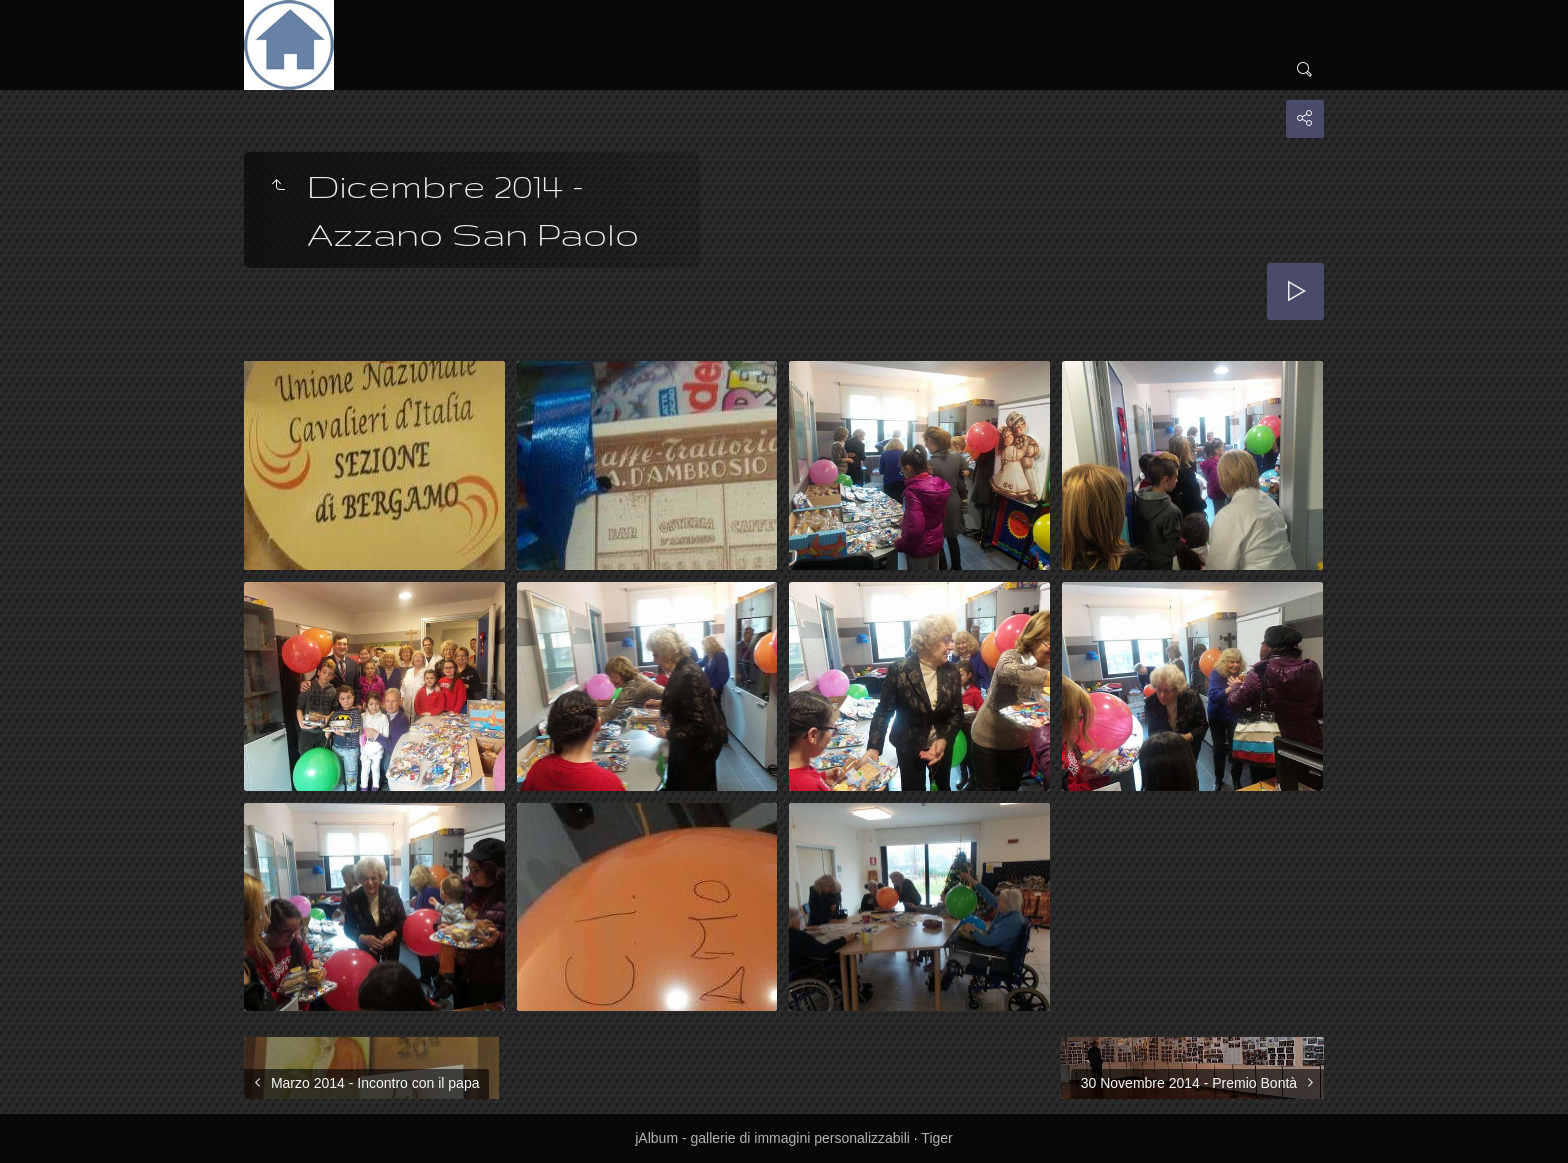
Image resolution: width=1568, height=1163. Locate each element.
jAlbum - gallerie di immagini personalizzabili (772, 1138)
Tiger (936, 1138)
